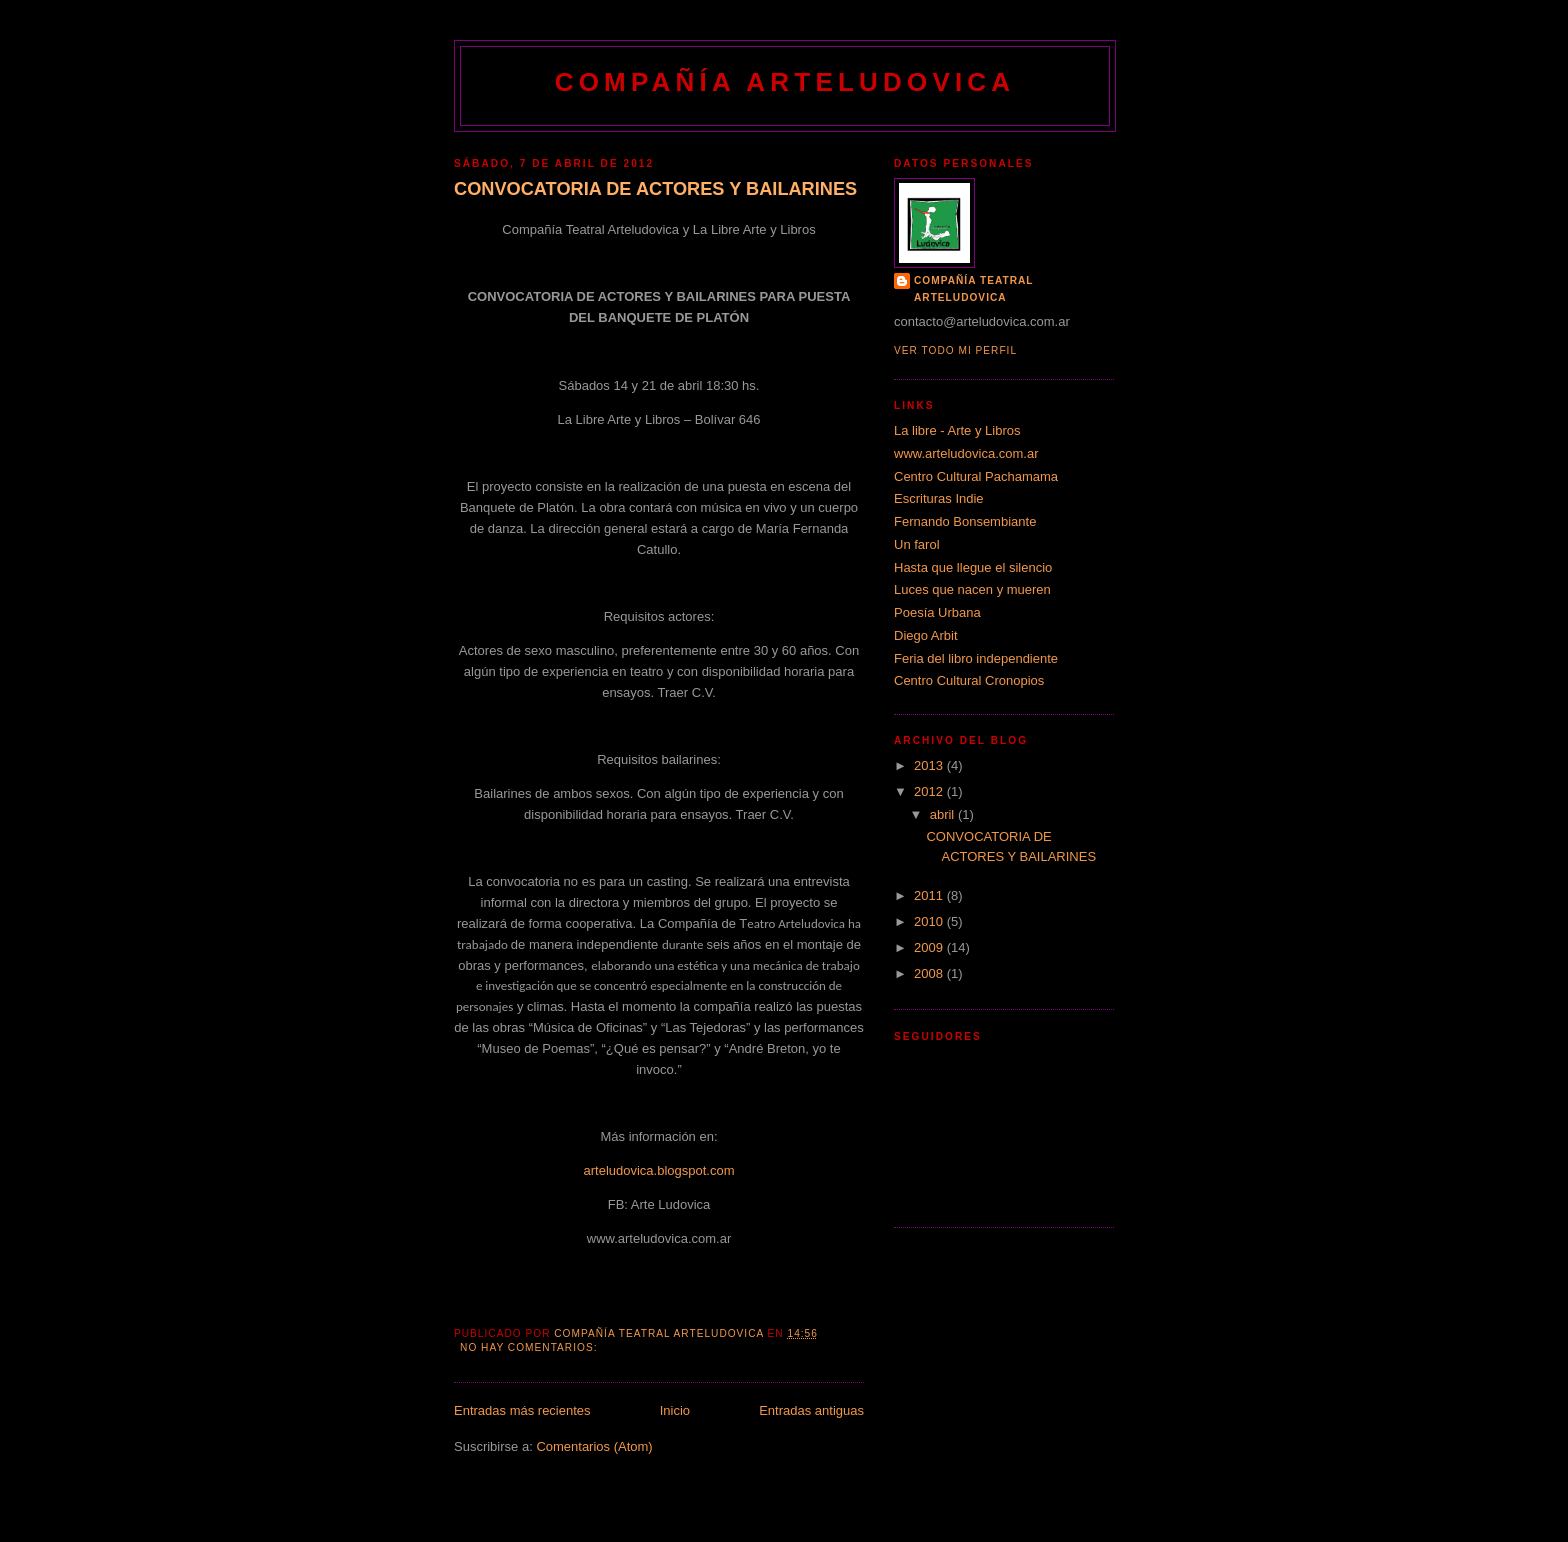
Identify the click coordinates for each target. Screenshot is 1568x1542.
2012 (930, 791)
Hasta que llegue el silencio (973, 567)
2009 (930, 947)
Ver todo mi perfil (955, 350)
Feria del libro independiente (976, 658)
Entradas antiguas (811, 1410)
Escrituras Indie (939, 498)
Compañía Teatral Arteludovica (974, 288)
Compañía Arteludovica (785, 82)
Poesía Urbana (937, 612)
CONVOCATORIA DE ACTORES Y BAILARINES (655, 189)
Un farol (917, 544)
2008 (930, 973)
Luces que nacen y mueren (972, 589)
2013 (930, 765)
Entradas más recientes (522, 1410)
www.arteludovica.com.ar (966, 453)
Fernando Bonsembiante (965, 521)
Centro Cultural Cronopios (969, 680)
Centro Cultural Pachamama (976, 476)
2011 (930, 895)
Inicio (675, 1410)
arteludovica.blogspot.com (658, 1170)
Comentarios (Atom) (594, 1446)
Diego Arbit (926, 635)
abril (944, 814)
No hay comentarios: (530, 1347)
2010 (930, 921)
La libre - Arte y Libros (957, 430)
